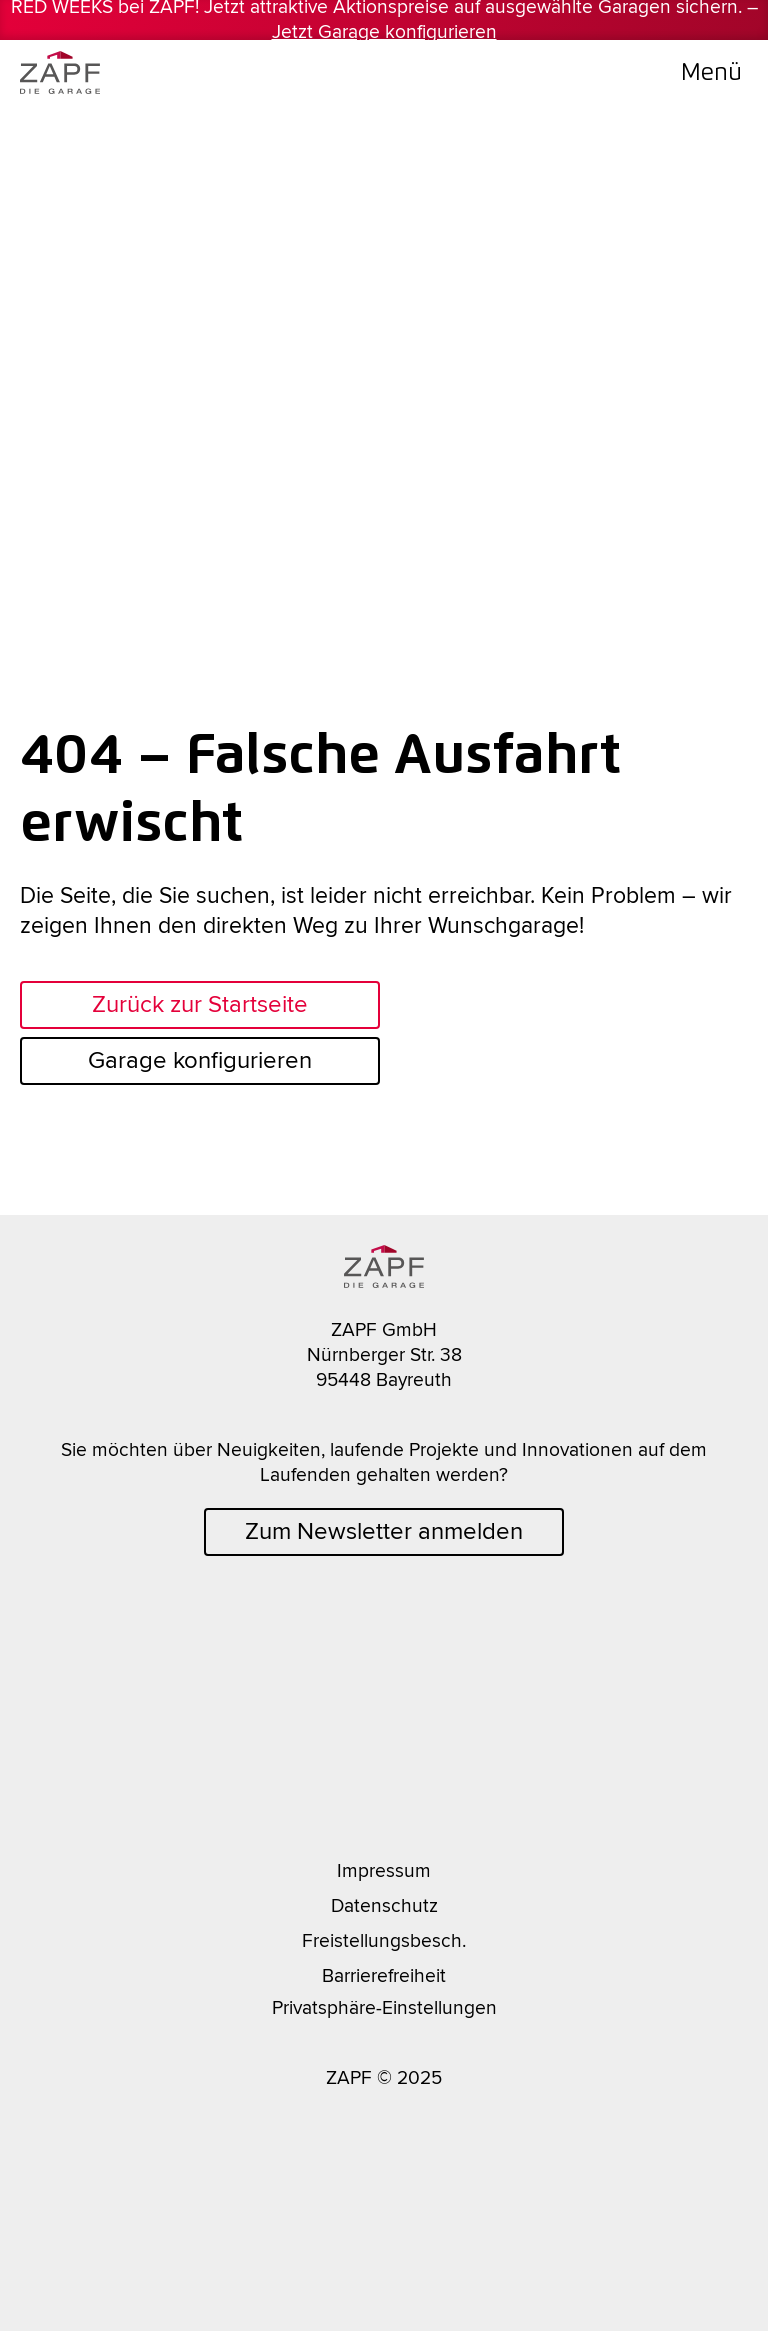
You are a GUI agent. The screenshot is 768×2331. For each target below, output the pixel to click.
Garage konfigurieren (200, 1060)
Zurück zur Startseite (200, 1004)
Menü (711, 71)
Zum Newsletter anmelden (384, 1531)
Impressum (384, 1871)
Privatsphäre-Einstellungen (384, 2008)
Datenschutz (384, 1906)
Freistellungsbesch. (384, 1941)
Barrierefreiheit (384, 1976)
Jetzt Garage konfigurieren (384, 32)
